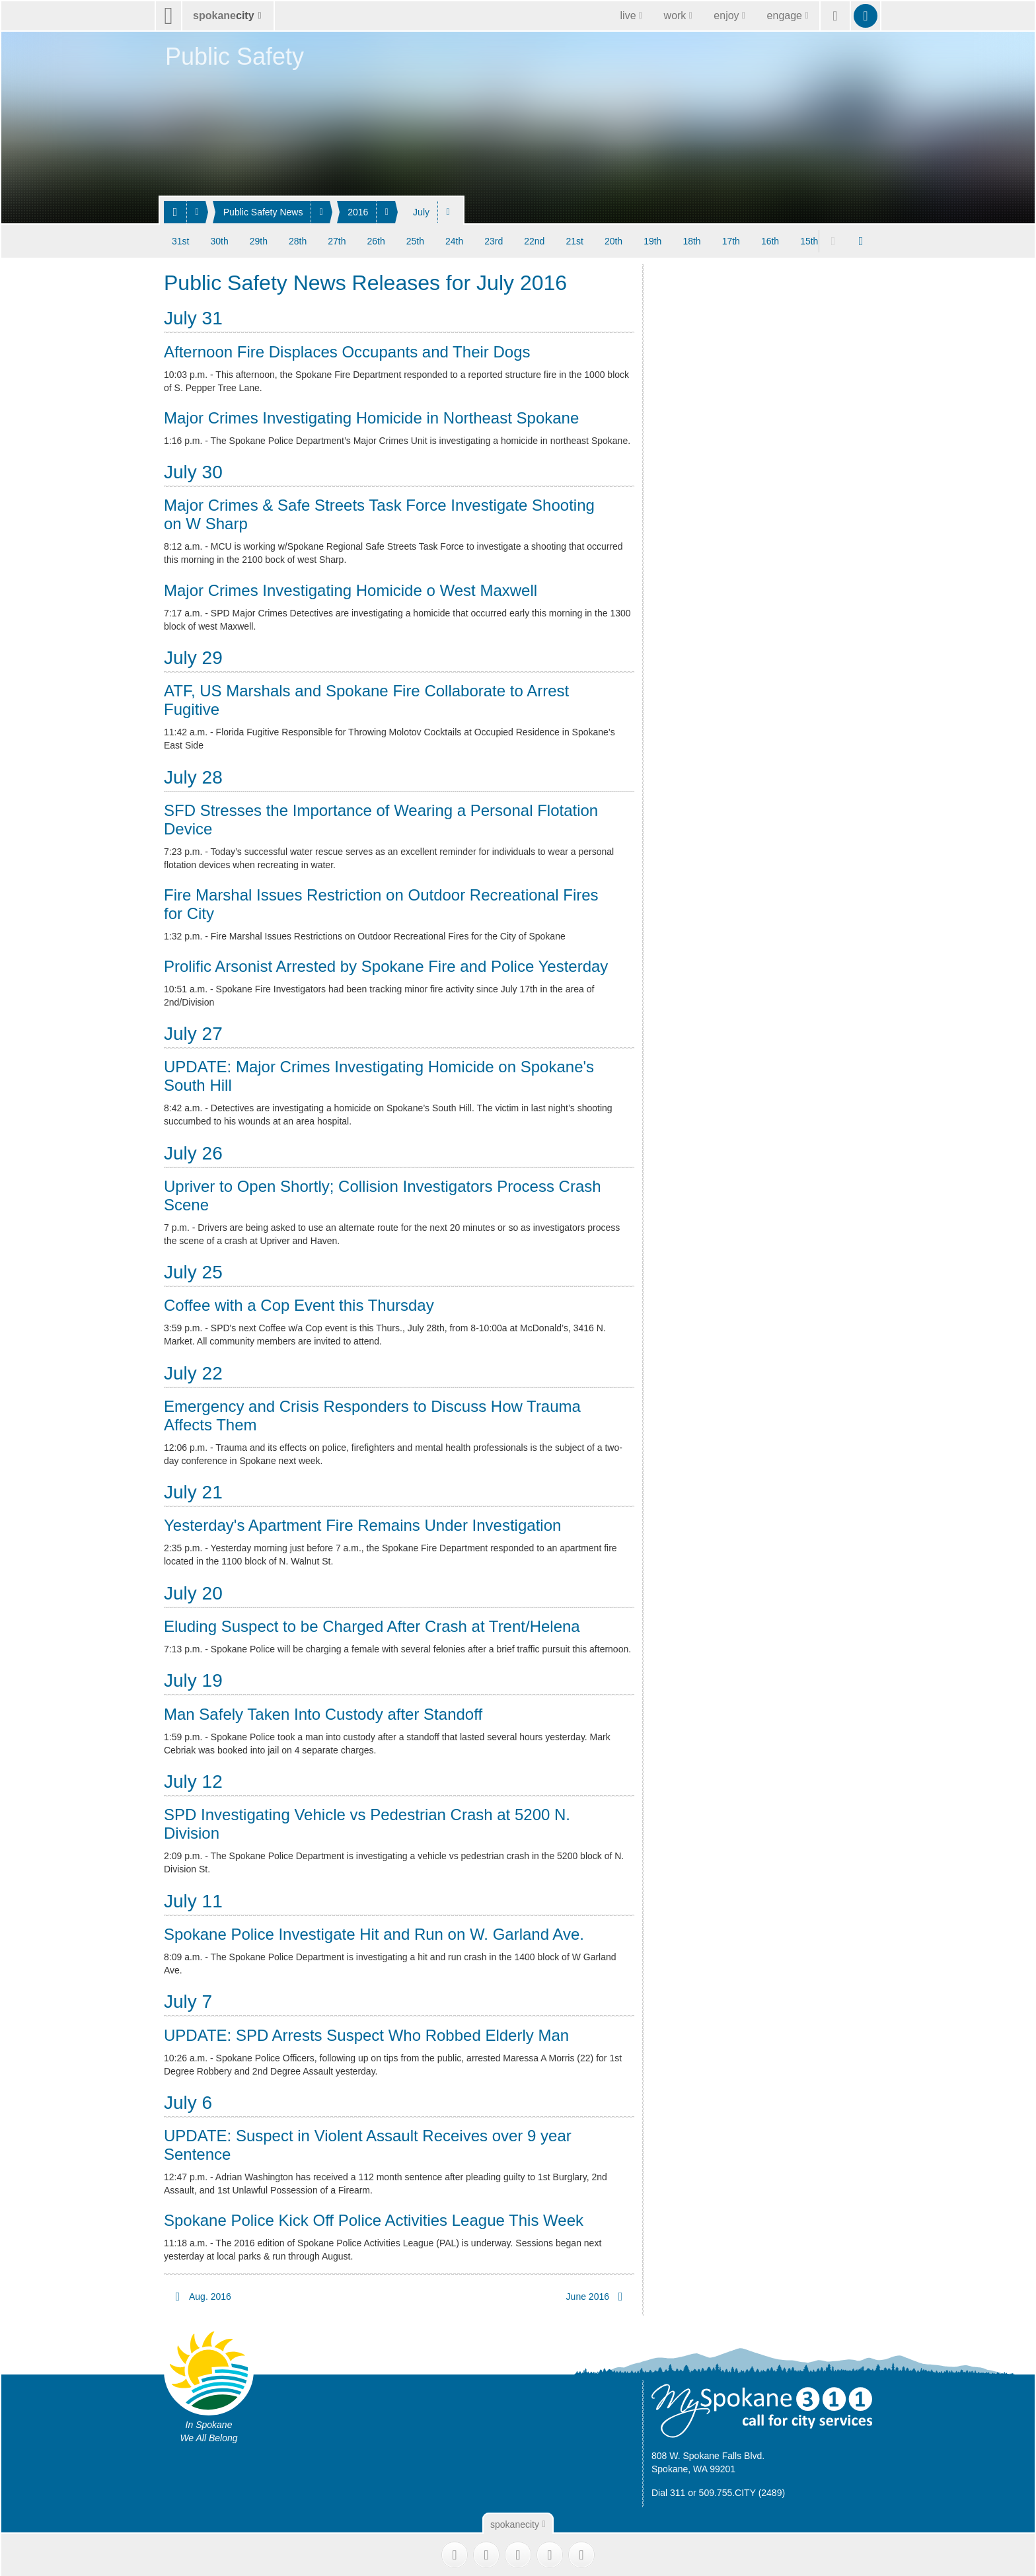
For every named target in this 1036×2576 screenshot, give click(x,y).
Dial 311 (668, 2492)
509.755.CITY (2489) (742, 2492)
